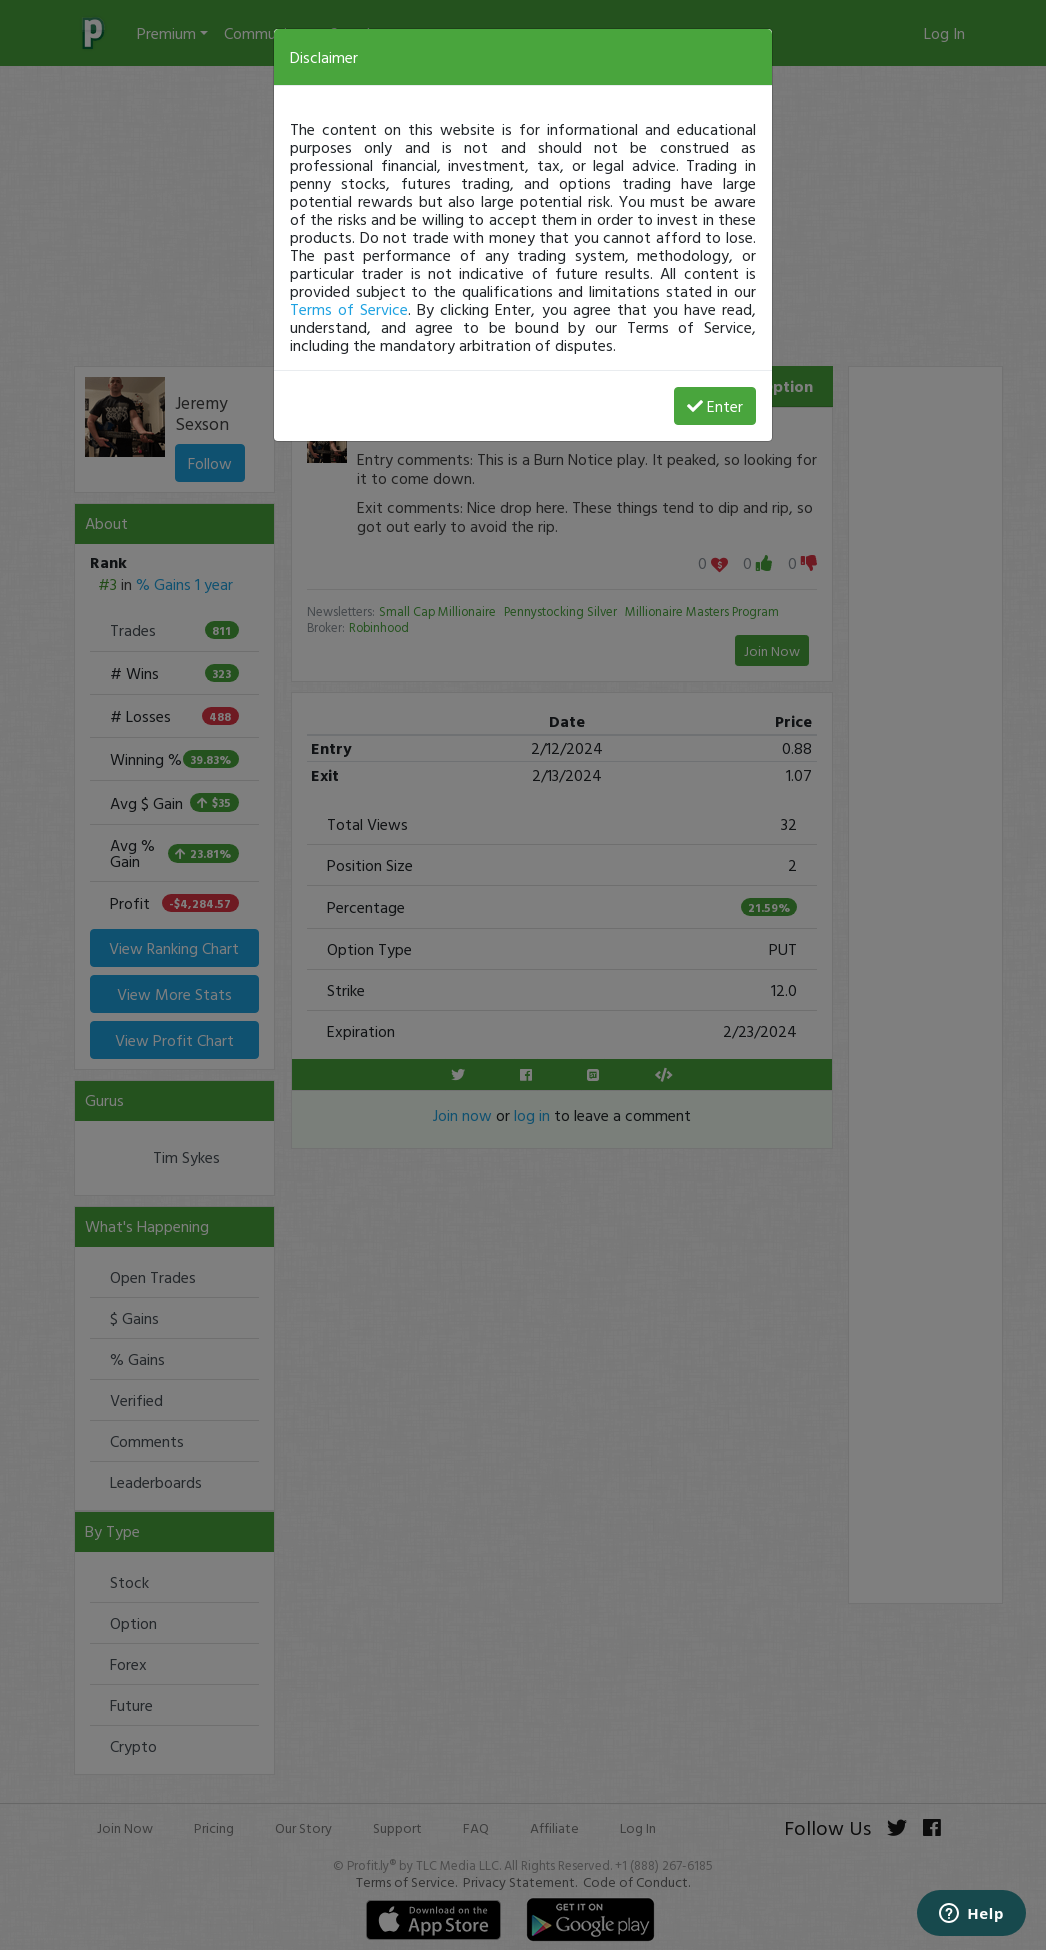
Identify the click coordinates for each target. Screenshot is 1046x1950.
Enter (715, 406)
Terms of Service (349, 309)
